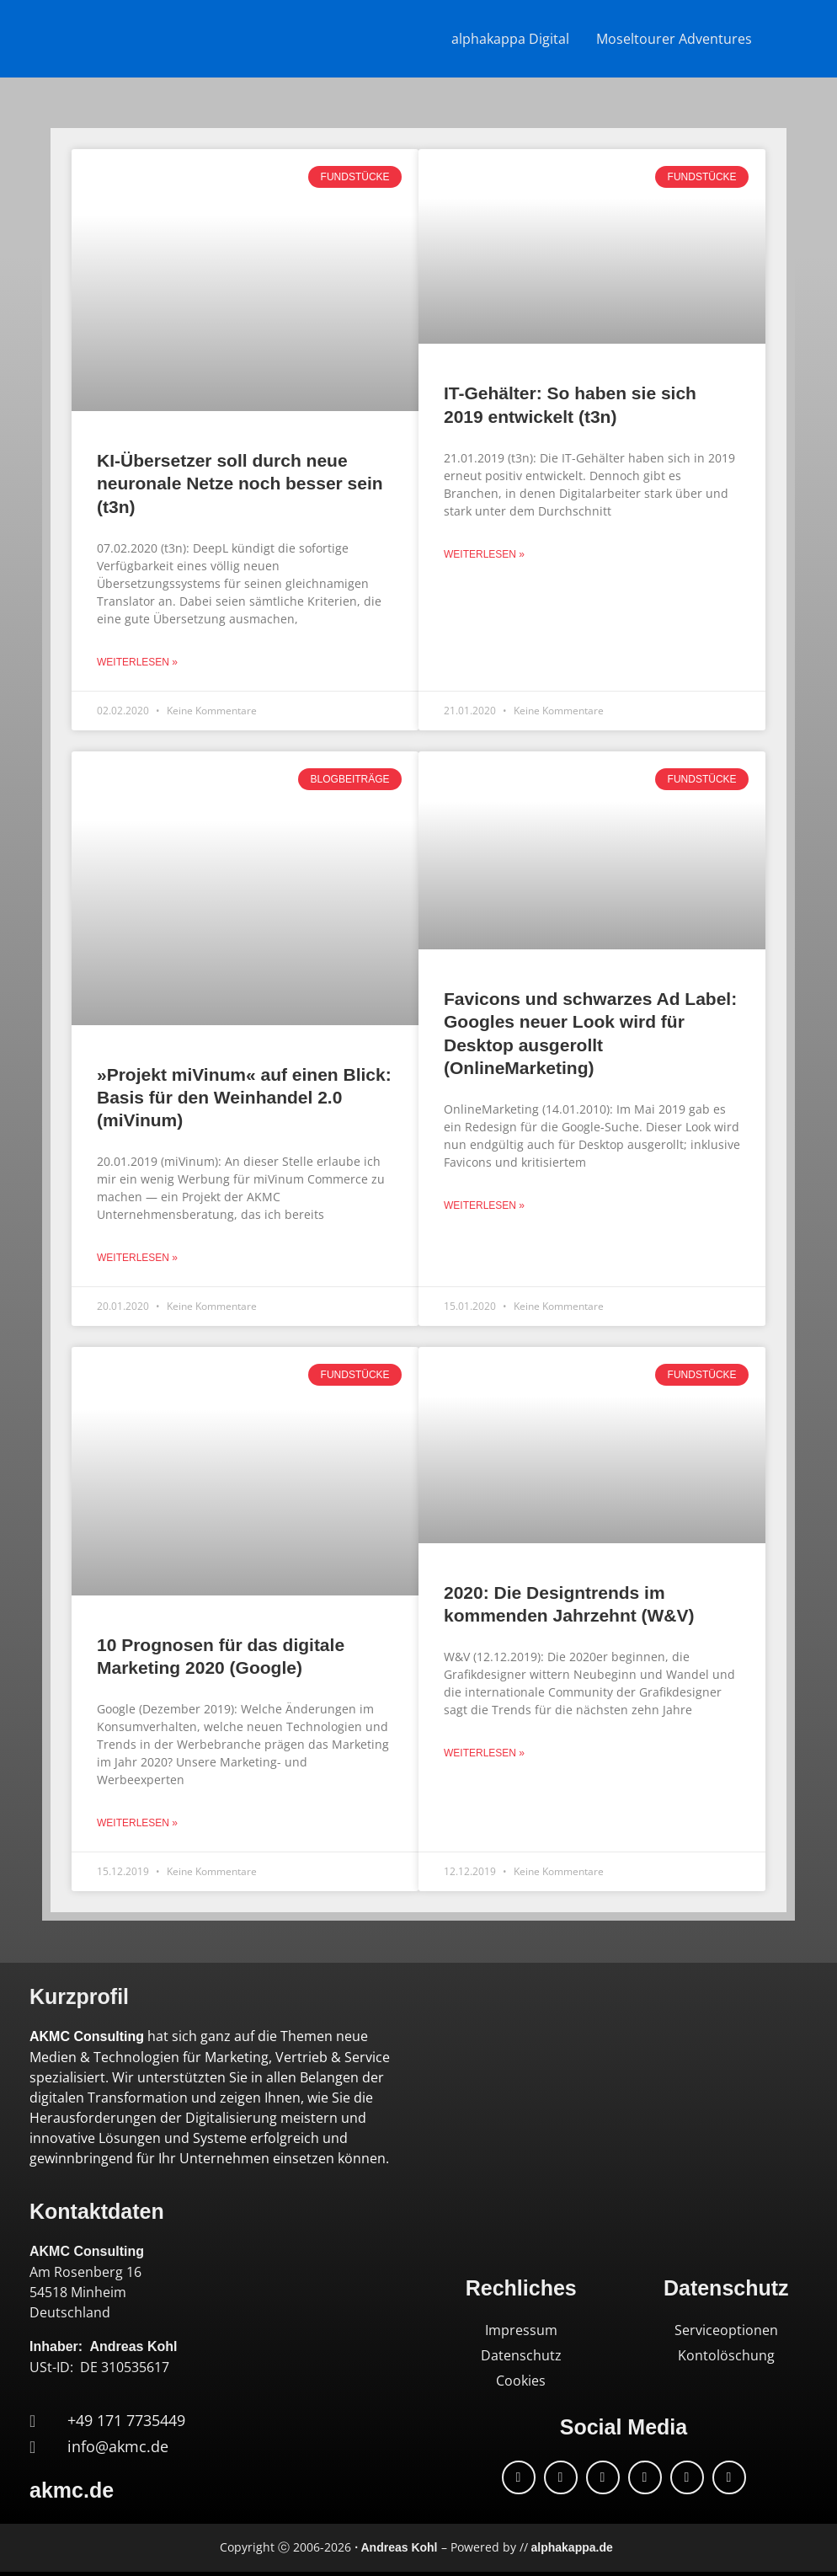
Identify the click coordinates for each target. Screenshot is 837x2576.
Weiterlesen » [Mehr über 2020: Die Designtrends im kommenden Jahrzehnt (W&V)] (484, 1753)
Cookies (521, 2380)
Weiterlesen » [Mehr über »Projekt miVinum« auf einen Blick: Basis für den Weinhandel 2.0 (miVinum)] (137, 1258)
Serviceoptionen (726, 2330)
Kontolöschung (726, 2355)
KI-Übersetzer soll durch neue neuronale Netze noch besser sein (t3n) (240, 483)
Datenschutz (521, 2355)
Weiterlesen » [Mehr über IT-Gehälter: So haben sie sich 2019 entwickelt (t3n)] (484, 554)
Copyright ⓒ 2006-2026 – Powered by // (416, 2547)
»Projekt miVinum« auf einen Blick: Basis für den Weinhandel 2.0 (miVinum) (244, 1097)
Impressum (521, 2330)
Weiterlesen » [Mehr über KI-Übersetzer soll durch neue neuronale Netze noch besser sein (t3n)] (137, 662)
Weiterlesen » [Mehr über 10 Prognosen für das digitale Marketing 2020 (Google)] (137, 1823)
